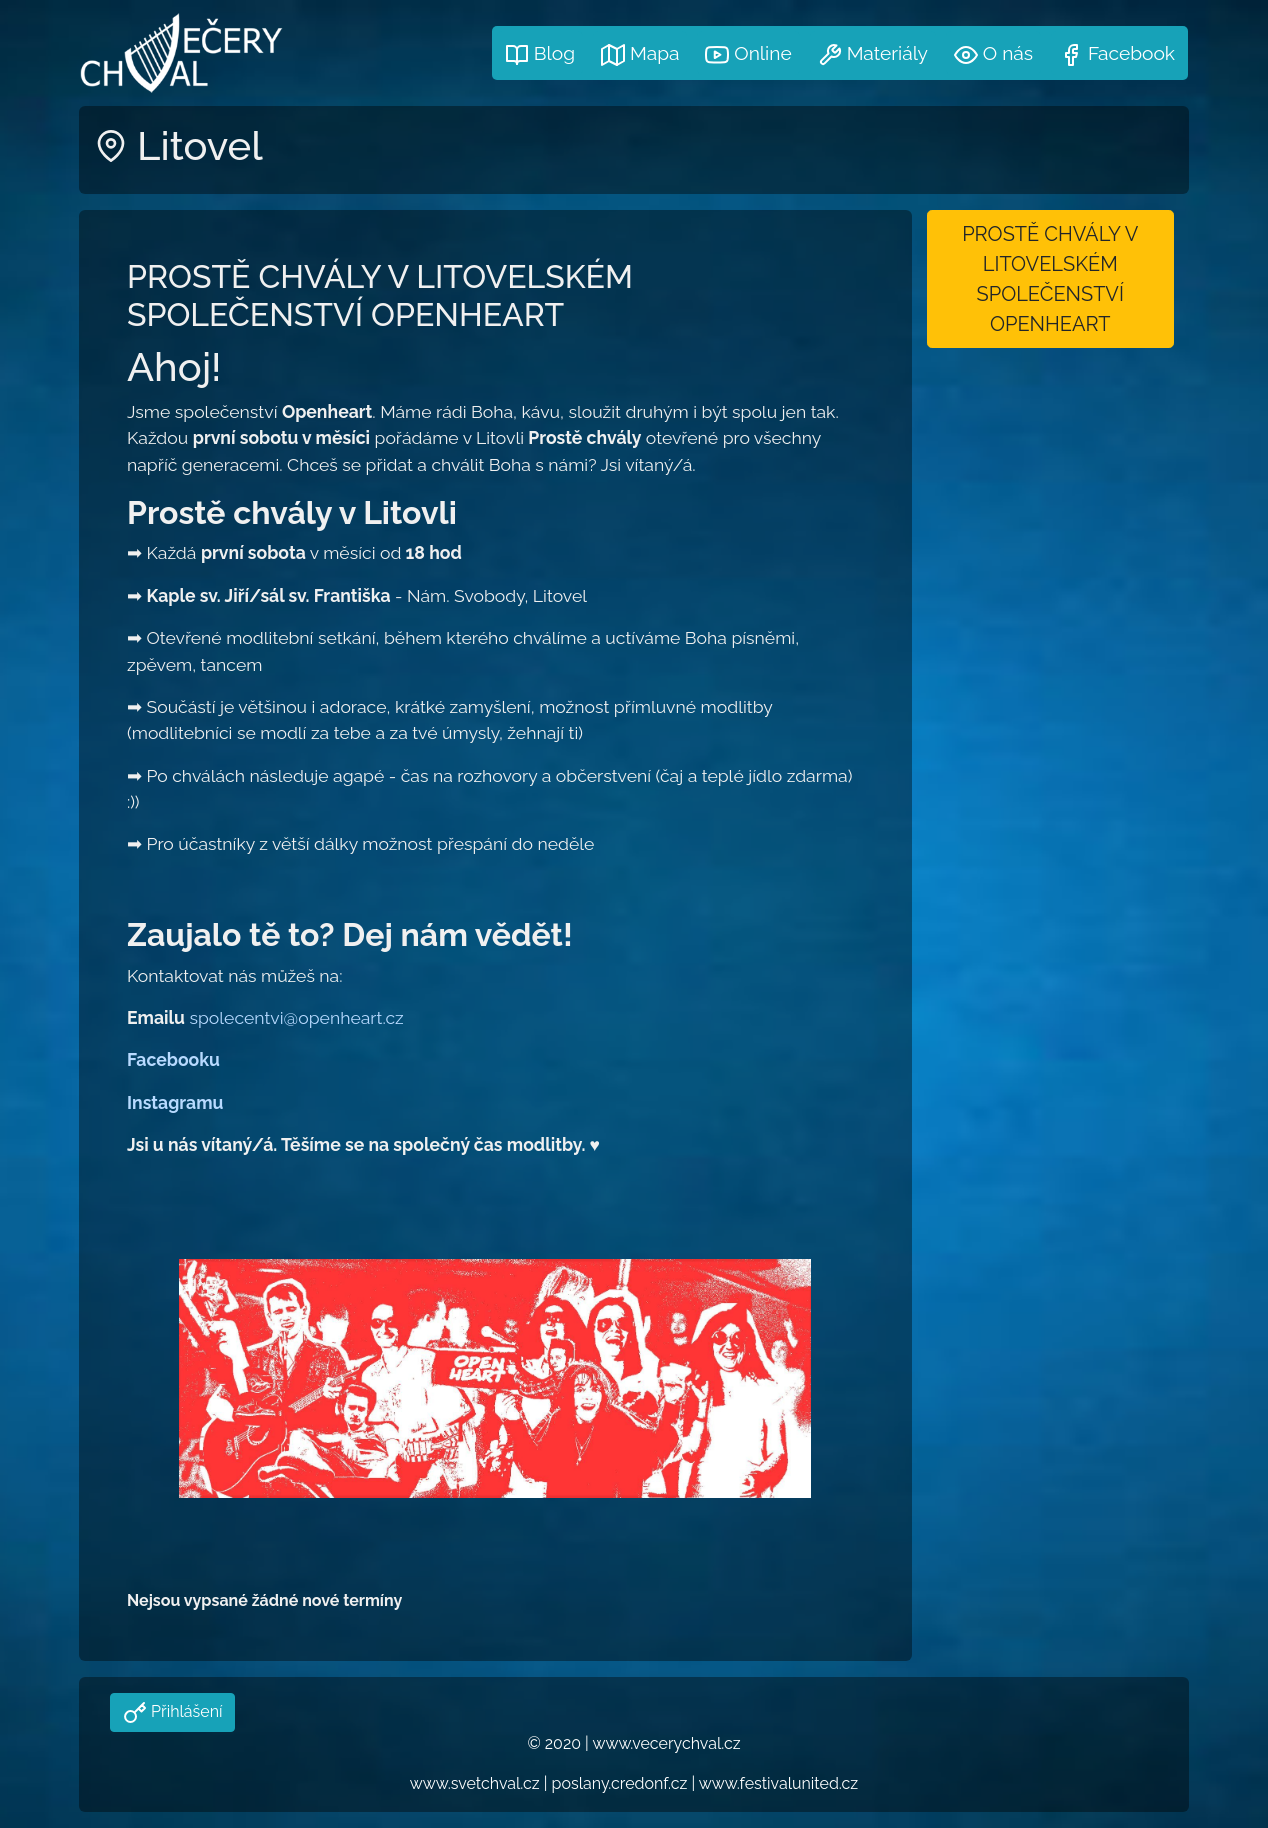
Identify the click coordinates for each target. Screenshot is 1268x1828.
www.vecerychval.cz (666, 1743)
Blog (540, 54)
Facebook (1117, 54)
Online (748, 54)
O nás (993, 54)
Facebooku (173, 1059)
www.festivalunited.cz (778, 1783)
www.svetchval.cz (475, 1783)
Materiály (873, 54)
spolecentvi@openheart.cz (296, 1017)
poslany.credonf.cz (620, 1783)
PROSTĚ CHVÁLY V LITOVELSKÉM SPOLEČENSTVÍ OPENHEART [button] (1050, 279)
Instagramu (175, 1102)
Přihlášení (184, 1711)
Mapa (640, 54)
